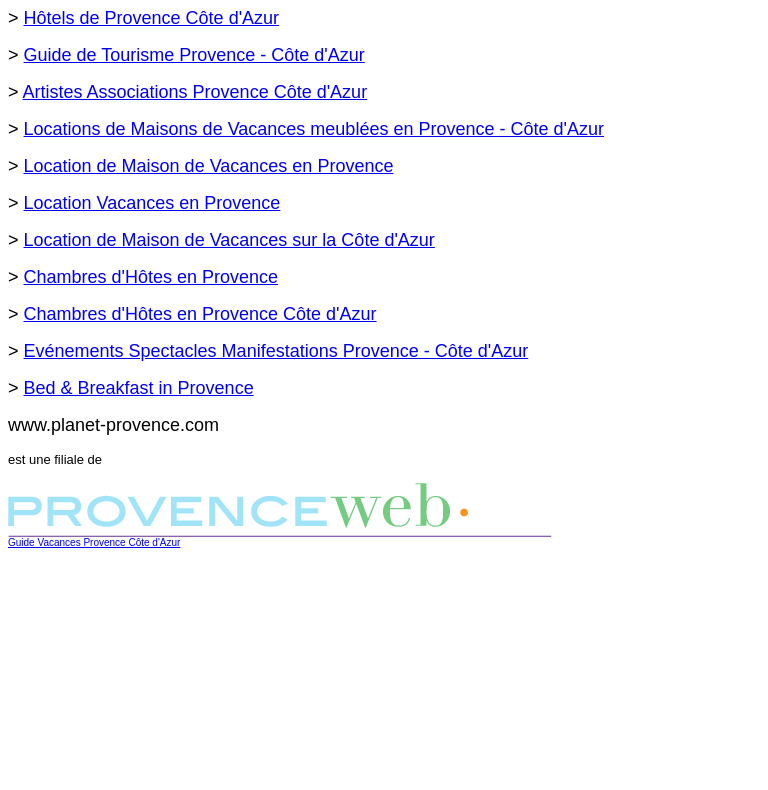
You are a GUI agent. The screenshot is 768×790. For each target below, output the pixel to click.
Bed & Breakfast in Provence (139, 388)
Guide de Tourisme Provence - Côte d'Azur (194, 55)
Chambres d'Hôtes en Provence (151, 277)
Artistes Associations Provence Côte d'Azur (195, 92)
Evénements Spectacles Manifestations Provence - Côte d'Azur (276, 351)
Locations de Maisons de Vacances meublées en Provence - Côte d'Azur (314, 129)
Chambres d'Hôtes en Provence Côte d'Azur (200, 314)
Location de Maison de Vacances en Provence (209, 166)
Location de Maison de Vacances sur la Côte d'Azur (229, 240)
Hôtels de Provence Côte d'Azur (152, 18)
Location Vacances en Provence (152, 203)
